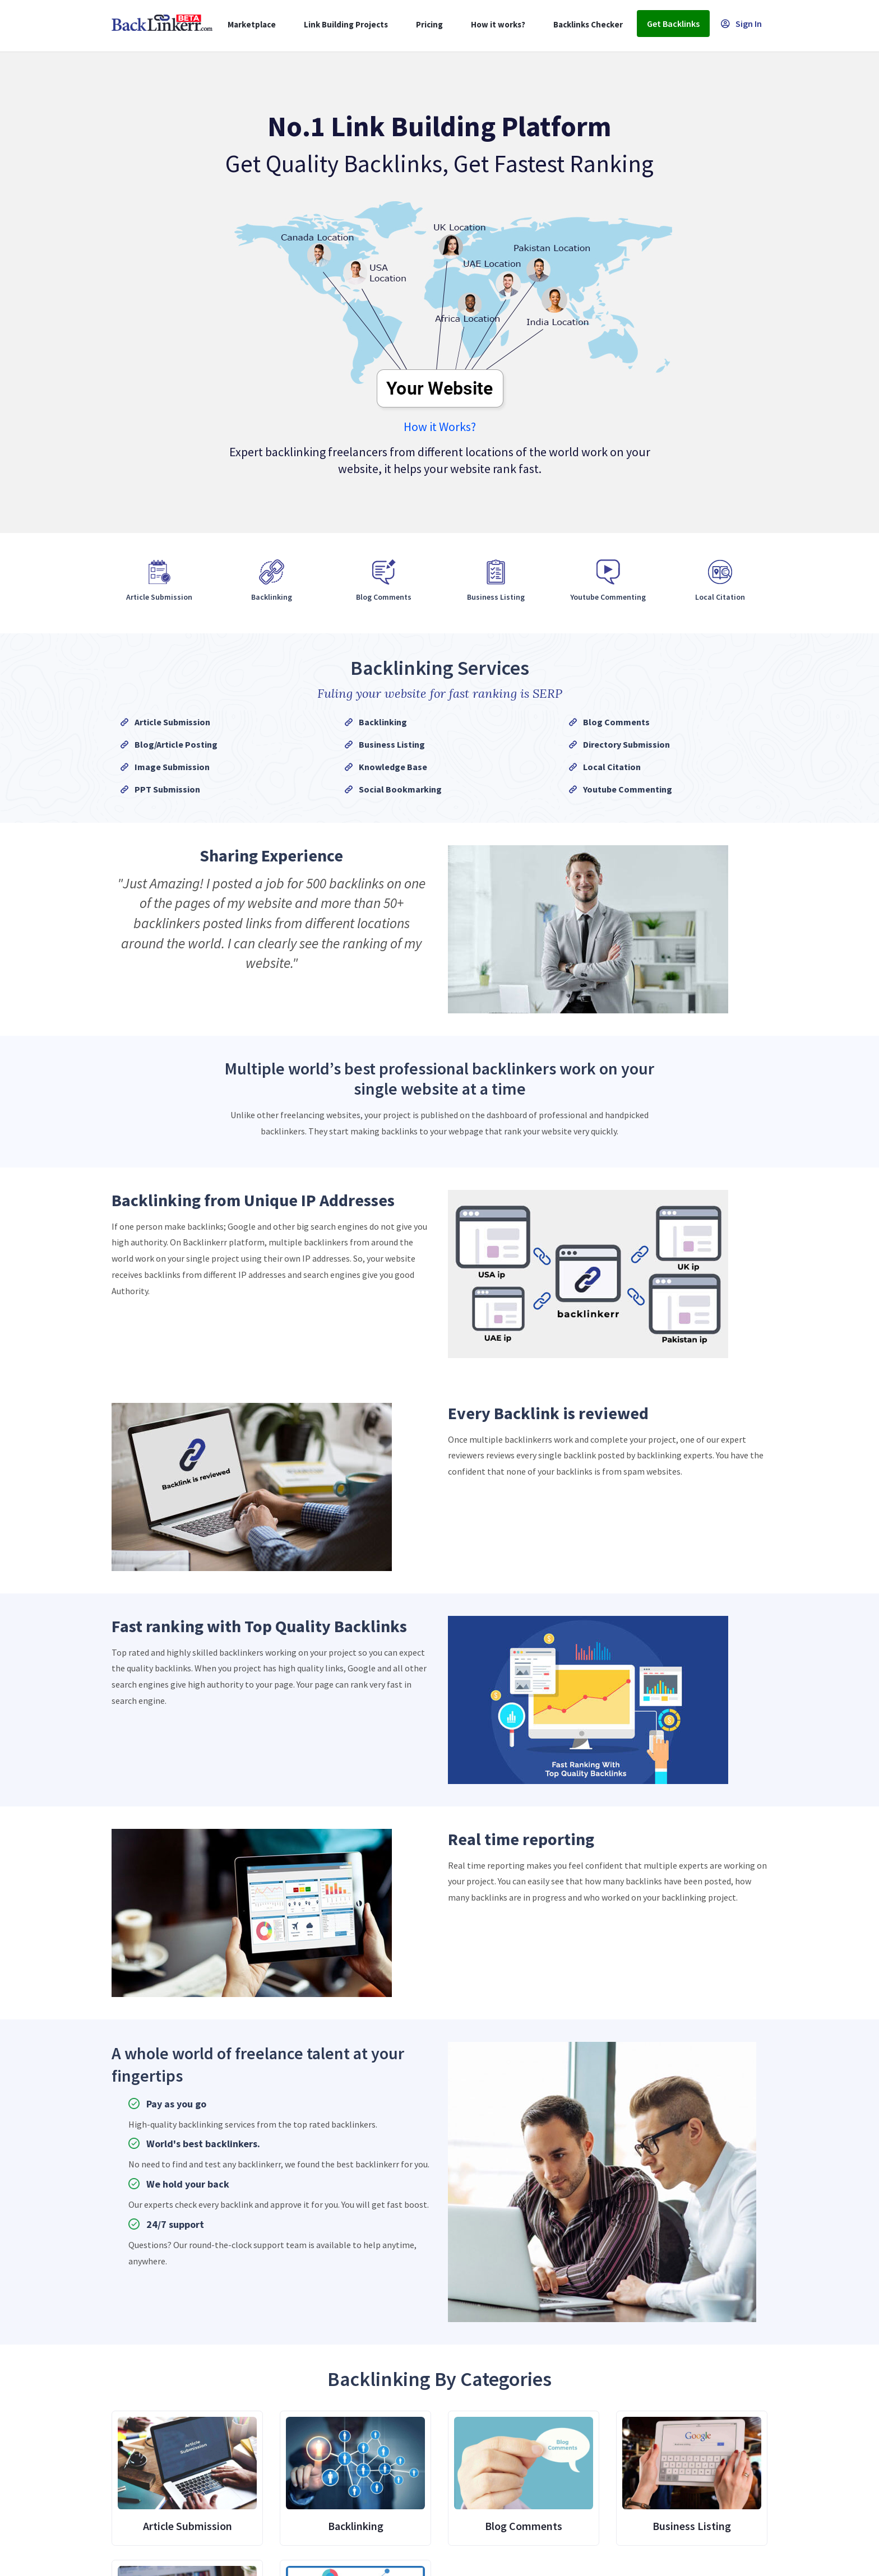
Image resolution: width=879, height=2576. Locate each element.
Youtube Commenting (627, 789)
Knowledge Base (393, 766)
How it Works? (440, 426)
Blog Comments (616, 722)
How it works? (498, 24)
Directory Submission (626, 744)
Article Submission (172, 722)
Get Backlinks (673, 23)
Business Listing (392, 744)
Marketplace (252, 24)
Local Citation (612, 766)
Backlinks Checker (588, 24)
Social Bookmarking (400, 789)
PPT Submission (167, 789)
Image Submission (172, 766)
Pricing (429, 24)
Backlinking (383, 722)
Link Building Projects (346, 24)
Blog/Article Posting (176, 744)
